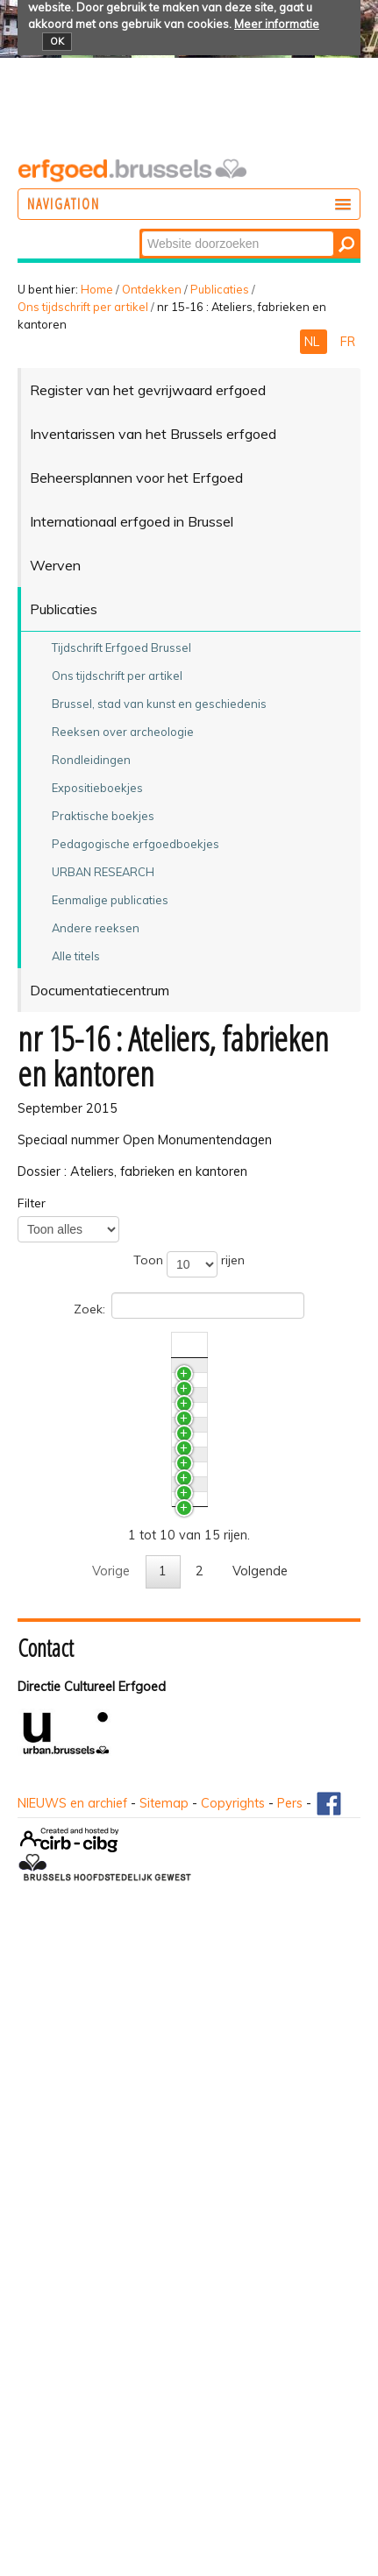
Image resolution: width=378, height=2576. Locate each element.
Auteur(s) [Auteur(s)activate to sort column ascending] (313, 1345)
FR (347, 342)
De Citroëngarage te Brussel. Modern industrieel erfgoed (108, 2053)
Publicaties (219, 289)
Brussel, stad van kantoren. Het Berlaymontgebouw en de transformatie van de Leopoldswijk (125, 1866)
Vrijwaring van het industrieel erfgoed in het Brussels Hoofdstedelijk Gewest (121, 1620)
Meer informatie (276, 24)
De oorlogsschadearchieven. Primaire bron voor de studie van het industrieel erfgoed (122, 1526)
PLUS (64, 1374)
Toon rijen (189, 1264)
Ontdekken (152, 289)
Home (97, 289)
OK (57, 41)
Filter (32, 1203)
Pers (290, 2451)
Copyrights (233, 2451)
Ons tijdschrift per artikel (83, 307)
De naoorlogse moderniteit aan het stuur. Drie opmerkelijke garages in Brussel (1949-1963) (125, 1960)
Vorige (111, 2219)
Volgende (260, 2219)
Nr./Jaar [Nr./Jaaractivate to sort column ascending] (243, 1345)
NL (313, 342)
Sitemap (164, 2451)
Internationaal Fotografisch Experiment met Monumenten (120, 1441)
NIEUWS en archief (72, 2451)
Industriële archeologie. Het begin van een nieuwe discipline (125, 1781)
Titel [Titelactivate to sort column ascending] (62, 1345)
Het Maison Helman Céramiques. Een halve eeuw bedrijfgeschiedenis (122, 2121)
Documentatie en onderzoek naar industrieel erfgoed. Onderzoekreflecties (107, 1705)
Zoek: (189, 1305)
